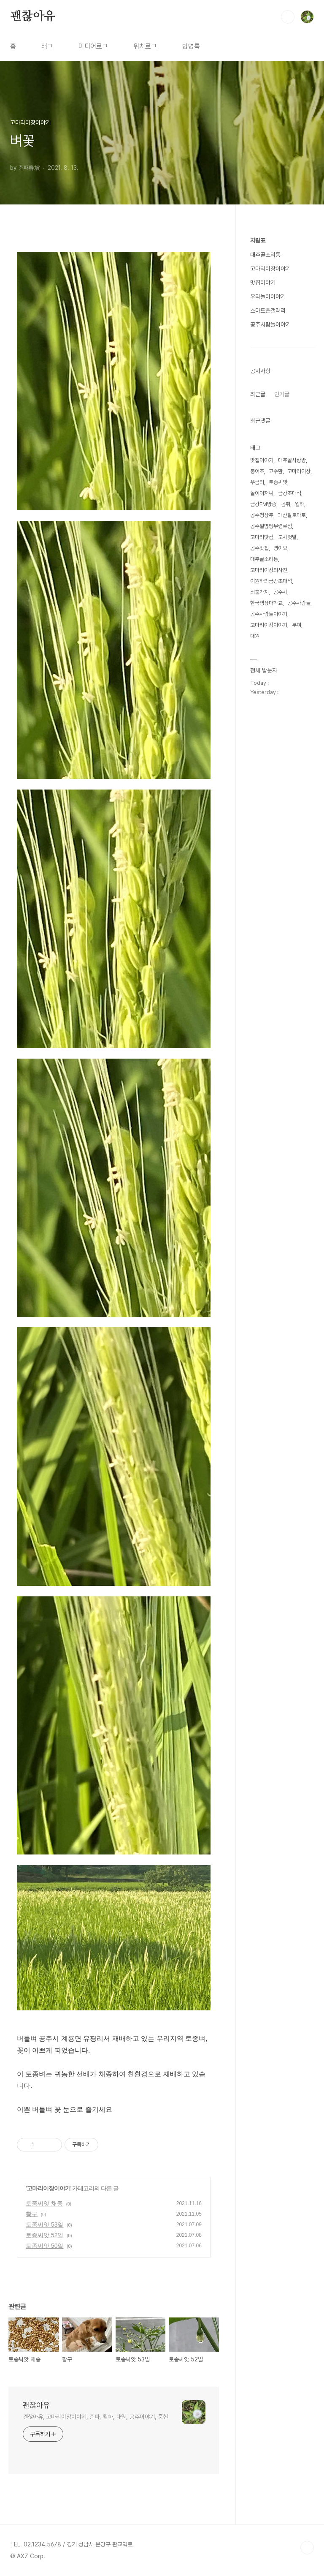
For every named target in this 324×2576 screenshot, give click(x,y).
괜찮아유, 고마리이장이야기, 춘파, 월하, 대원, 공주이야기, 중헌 (95, 2416)
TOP (307, 2547)
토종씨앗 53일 (44, 2224)
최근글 (257, 394)
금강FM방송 (263, 504)
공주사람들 (298, 603)
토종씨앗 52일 (44, 2235)
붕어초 (257, 471)
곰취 (285, 504)
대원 (254, 636)
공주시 (280, 592)
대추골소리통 (265, 254)
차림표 (257, 240)
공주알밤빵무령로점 (271, 526)
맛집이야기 (262, 282)
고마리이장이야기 (48, 2188)
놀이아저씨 (261, 493)
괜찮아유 (32, 16)
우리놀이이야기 (268, 296)
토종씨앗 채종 (44, 2203)
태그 (47, 46)
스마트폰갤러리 (268, 310)
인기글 (281, 394)
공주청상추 (261, 515)
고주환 (276, 471)
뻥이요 (280, 548)
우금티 (257, 482)
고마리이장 (298, 471)
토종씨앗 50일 (44, 2245)
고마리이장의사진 (268, 570)
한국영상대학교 (266, 603)
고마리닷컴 (261, 537)
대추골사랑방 (292, 460)
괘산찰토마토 (292, 515)
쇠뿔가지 (259, 592)
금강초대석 (289, 493)
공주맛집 (259, 548)
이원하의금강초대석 (271, 581)
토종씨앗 (278, 482)
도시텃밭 (287, 537)
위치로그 (145, 46)
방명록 (191, 46)
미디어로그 (93, 46)
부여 (296, 625)
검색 (287, 17)
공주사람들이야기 (270, 324)
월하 (299, 504)
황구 (32, 2214)
